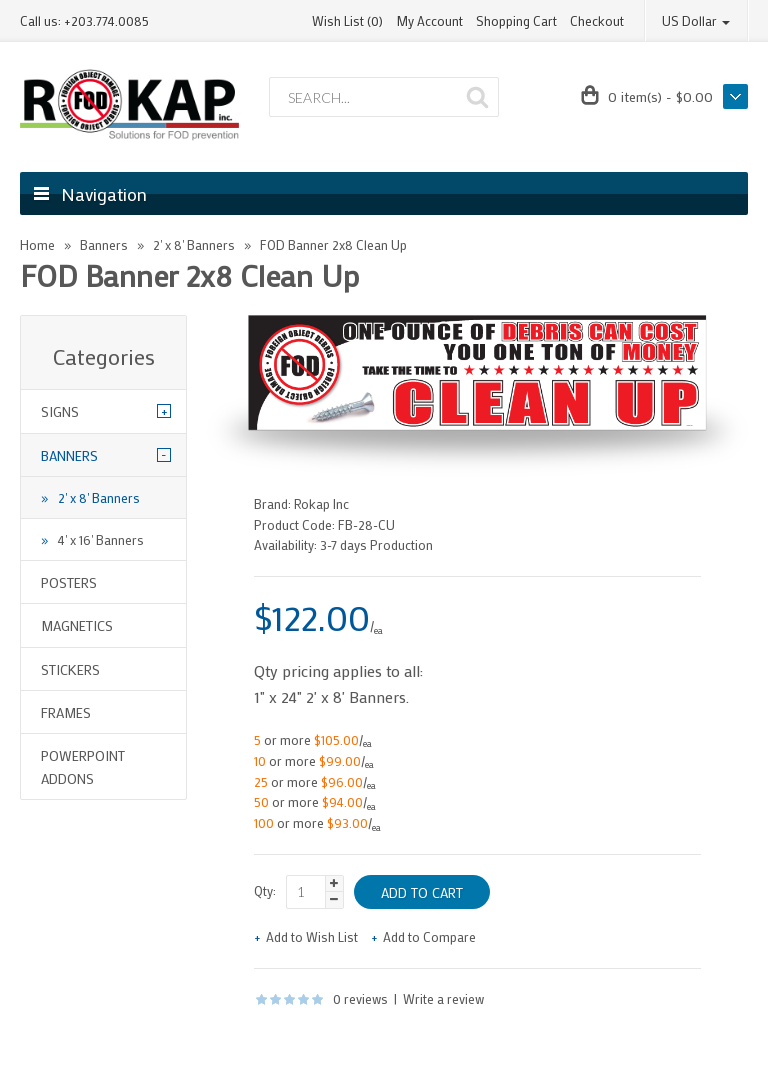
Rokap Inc (321, 503)
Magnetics (77, 625)
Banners (104, 244)
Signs (60, 411)
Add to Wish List (312, 936)
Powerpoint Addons (83, 766)
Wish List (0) (347, 20)
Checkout (597, 20)
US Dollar (696, 20)
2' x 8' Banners (194, 244)
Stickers (70, 669)
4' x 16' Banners (101, 539)
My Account (429, 20)
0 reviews (360, 998)
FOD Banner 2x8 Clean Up (333, 244)
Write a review (443, 998)
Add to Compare (429, 936)
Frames (66, 712)
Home (37, 244)
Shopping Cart (516, 20)
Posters (69, 582)
